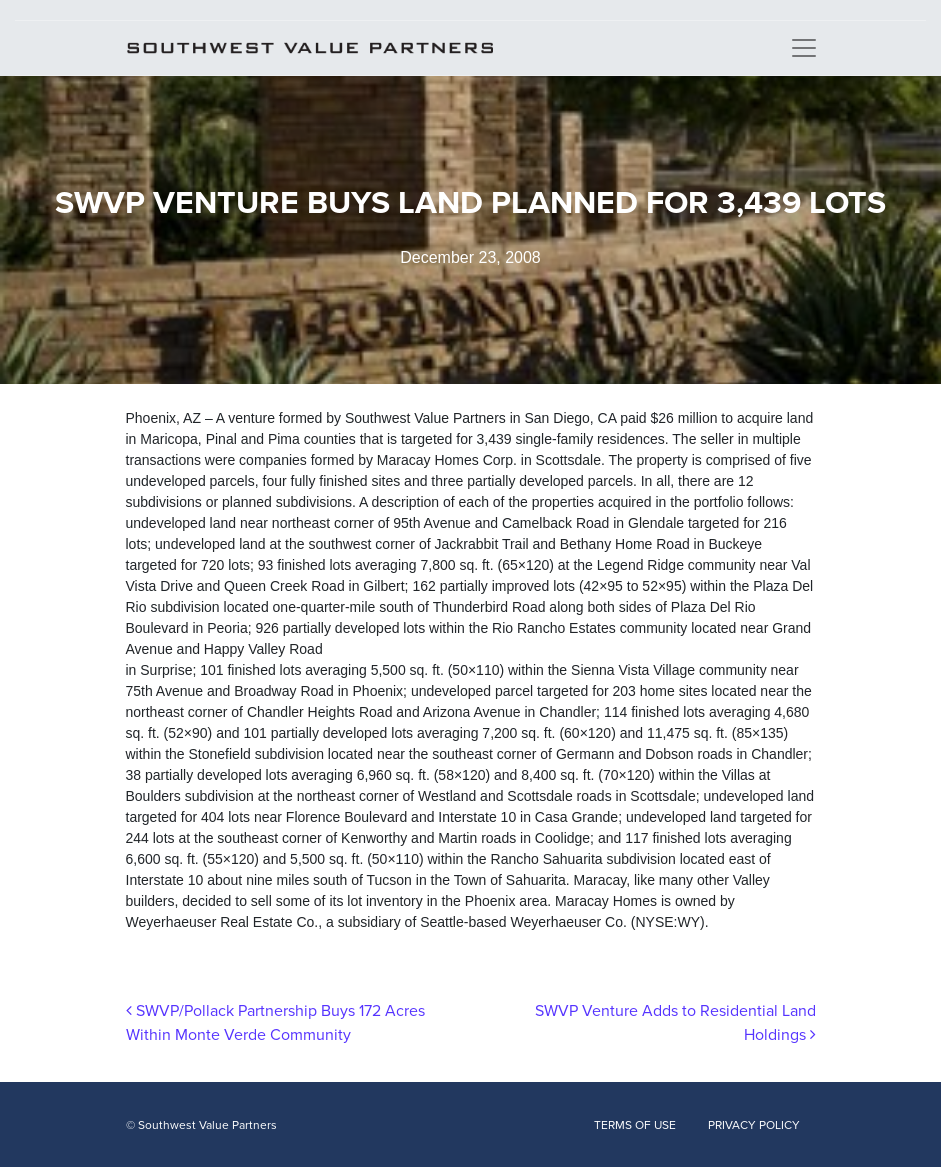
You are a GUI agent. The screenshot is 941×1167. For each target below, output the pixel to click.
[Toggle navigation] (804, 48)
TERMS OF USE (635, 1125)
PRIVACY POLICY (754, 1125)
